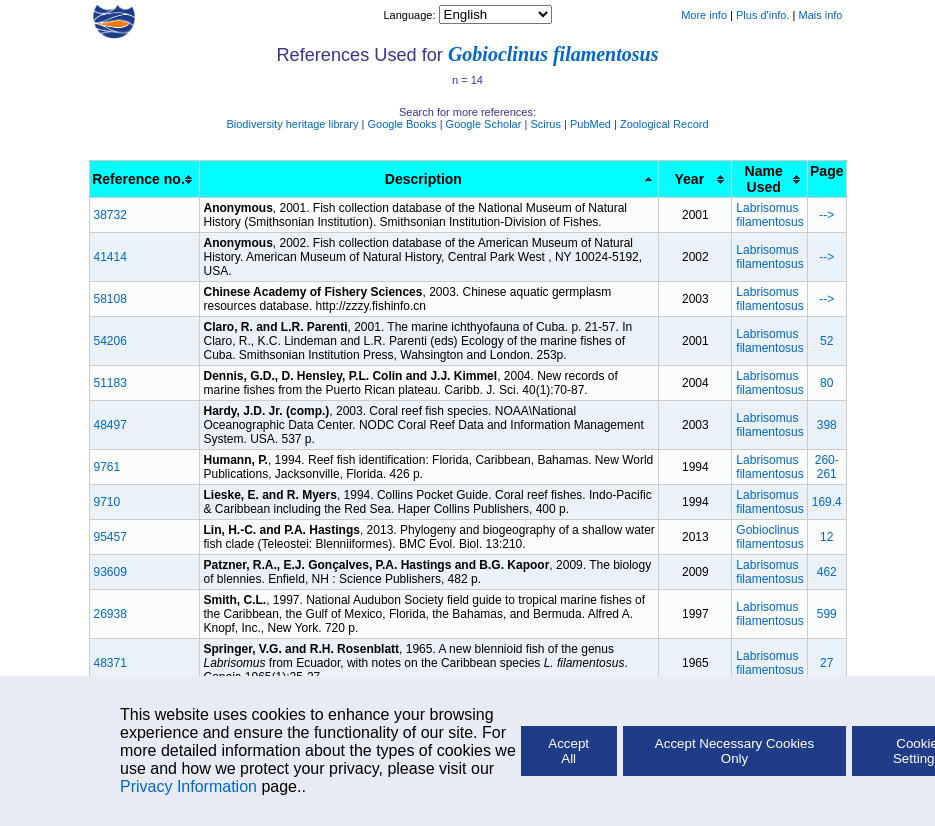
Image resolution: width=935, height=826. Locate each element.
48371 (110, 663)
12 (826, 537)
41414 (110, 257)
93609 (110, 572)
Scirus (545, 124)
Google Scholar (484, 124)
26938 (110, 614)
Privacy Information (188, 786)
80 (826, 383)
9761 (107, 467)
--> (826, 215)
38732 (110, 215)
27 (826, 663)
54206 (110, 341)
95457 (110, 537)
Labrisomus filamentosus (769, 215)
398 (827, 425)
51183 (110, 383)
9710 (107, 502)
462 (827, 572)
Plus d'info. (762, 15)
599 (827, 614)
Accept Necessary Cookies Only (734, 751)
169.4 (827, 502)
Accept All (568, 751)
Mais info (820, 15)
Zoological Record (664, 124)
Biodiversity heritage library (292, 124)
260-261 (827, 467)
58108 (110, 299)
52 (826, 341)
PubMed (590, 124)
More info (704, 15)
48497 (110, 425)
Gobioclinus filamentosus (553, 54)
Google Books (401, 124)
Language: (410, 15)
